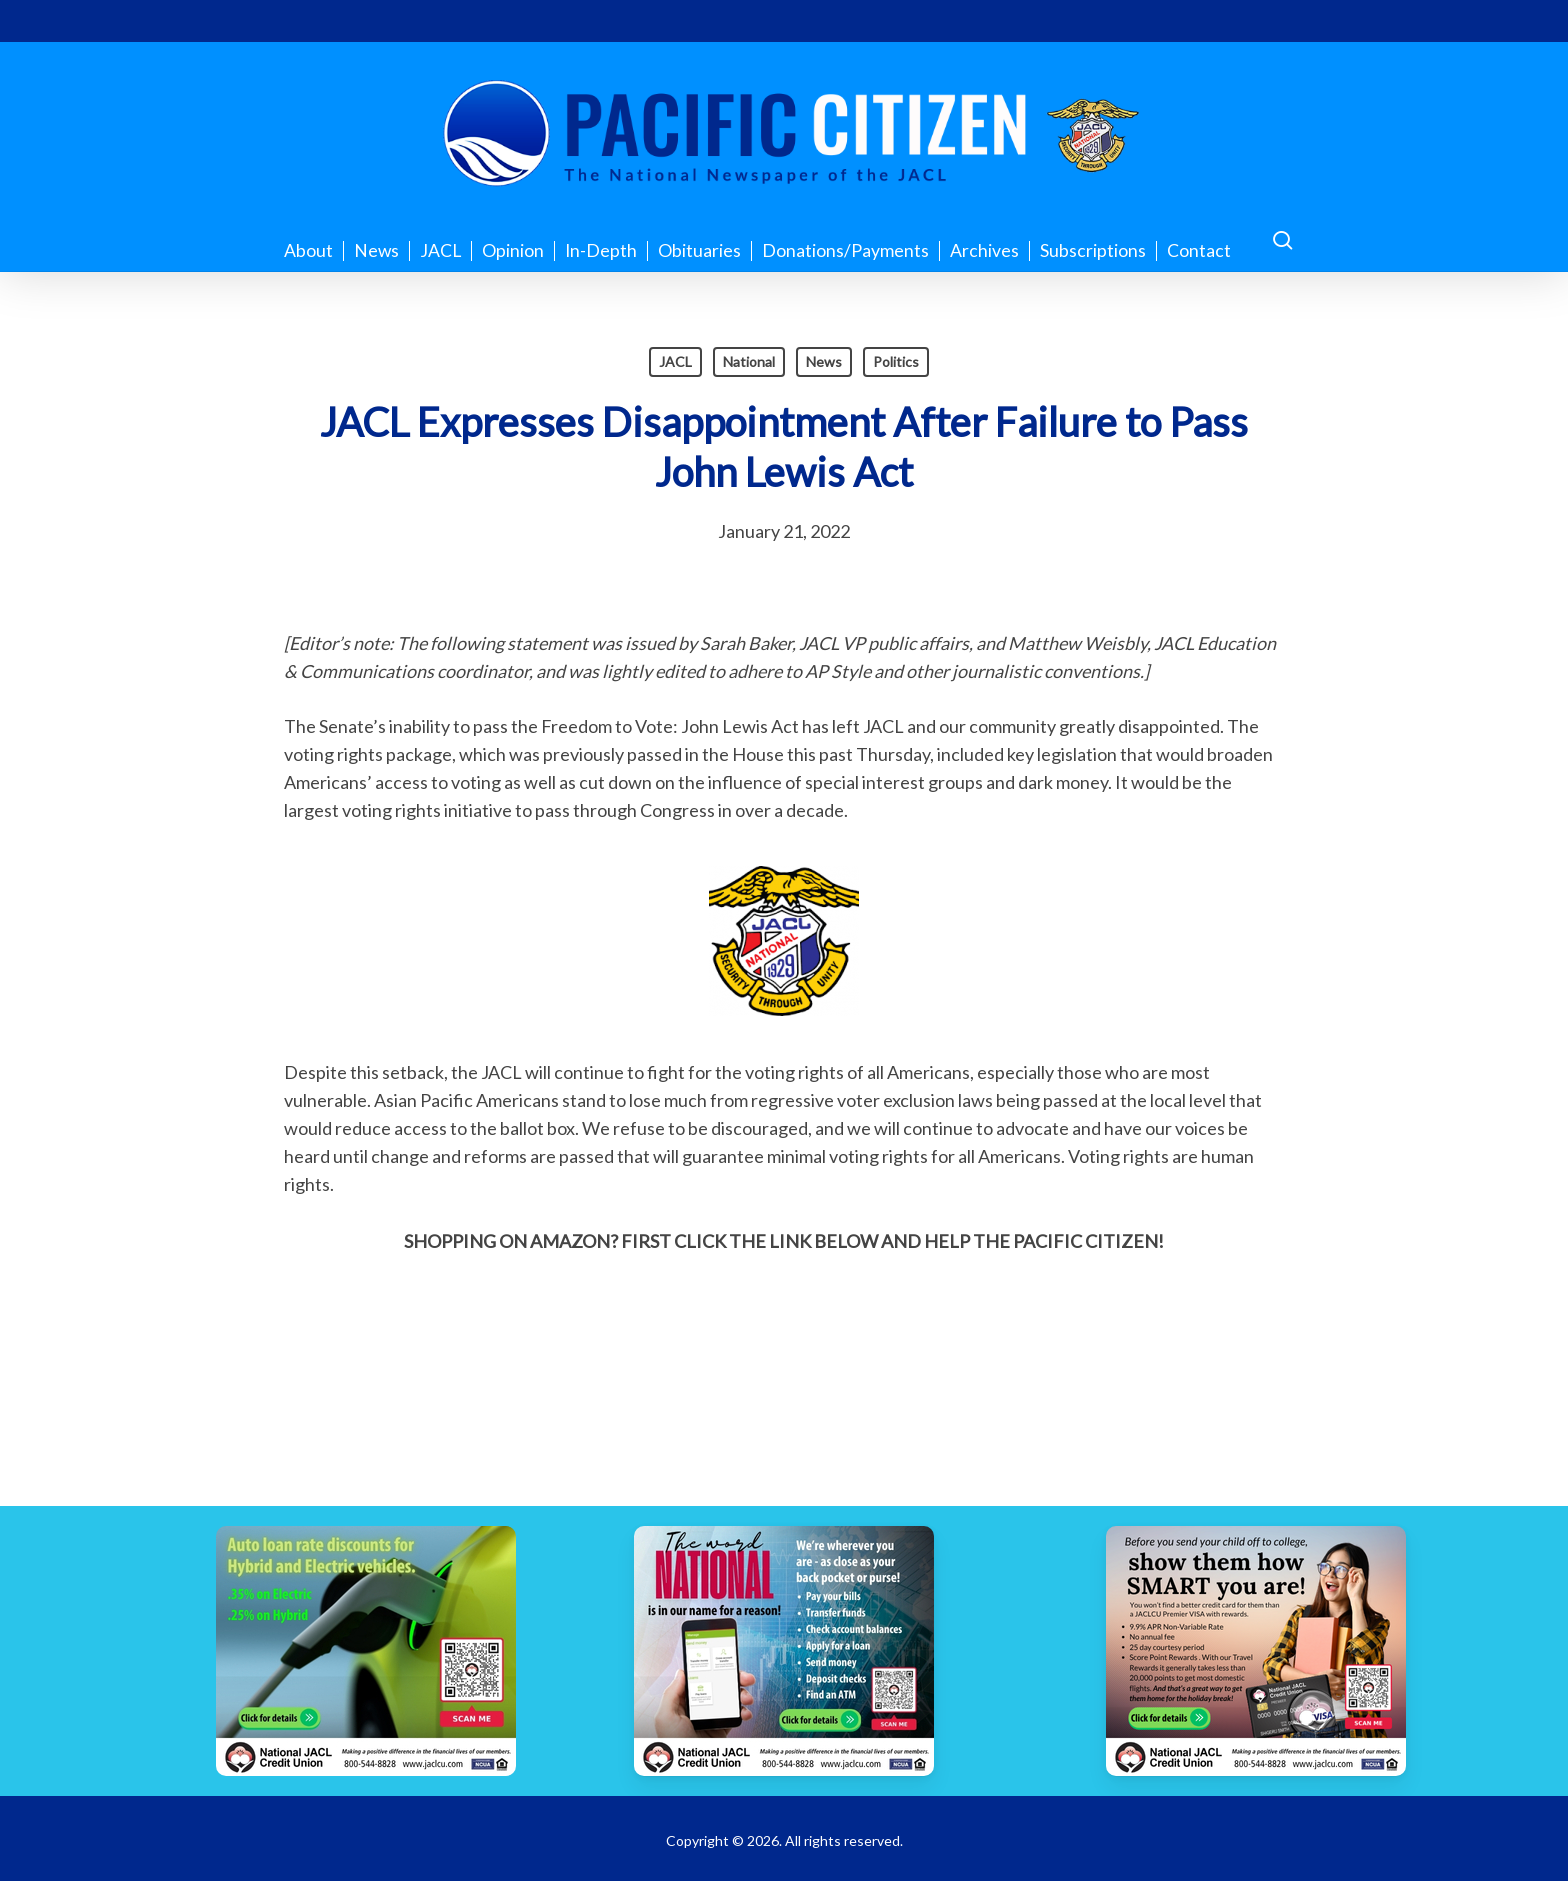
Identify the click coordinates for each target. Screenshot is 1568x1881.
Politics (896, 361)
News (824, 361)
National (749, 361)
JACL (675, 361)
